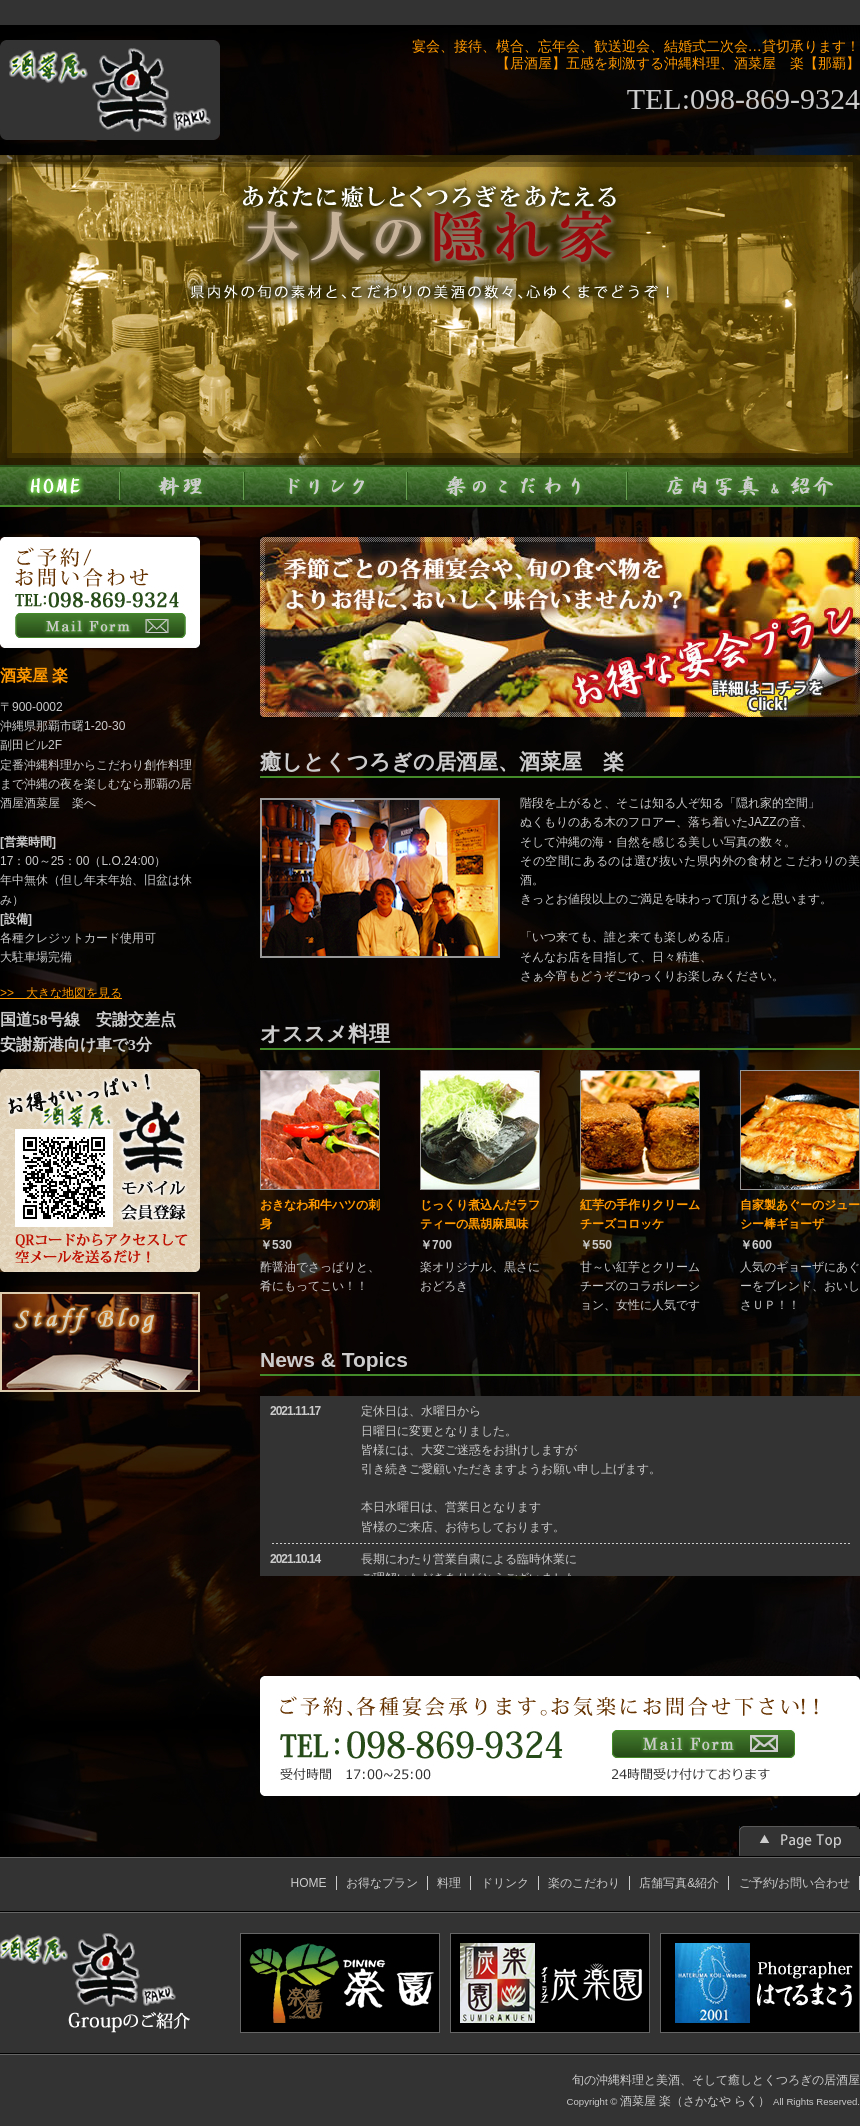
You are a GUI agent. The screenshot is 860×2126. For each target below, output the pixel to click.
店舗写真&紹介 (679, 1883)
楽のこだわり (584, 1883)
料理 (449, 1883)
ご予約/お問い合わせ (794, 1883)
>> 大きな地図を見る (61, 993)
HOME (309, 1883)
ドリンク (505, 1883)
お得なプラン (382, 1883)
